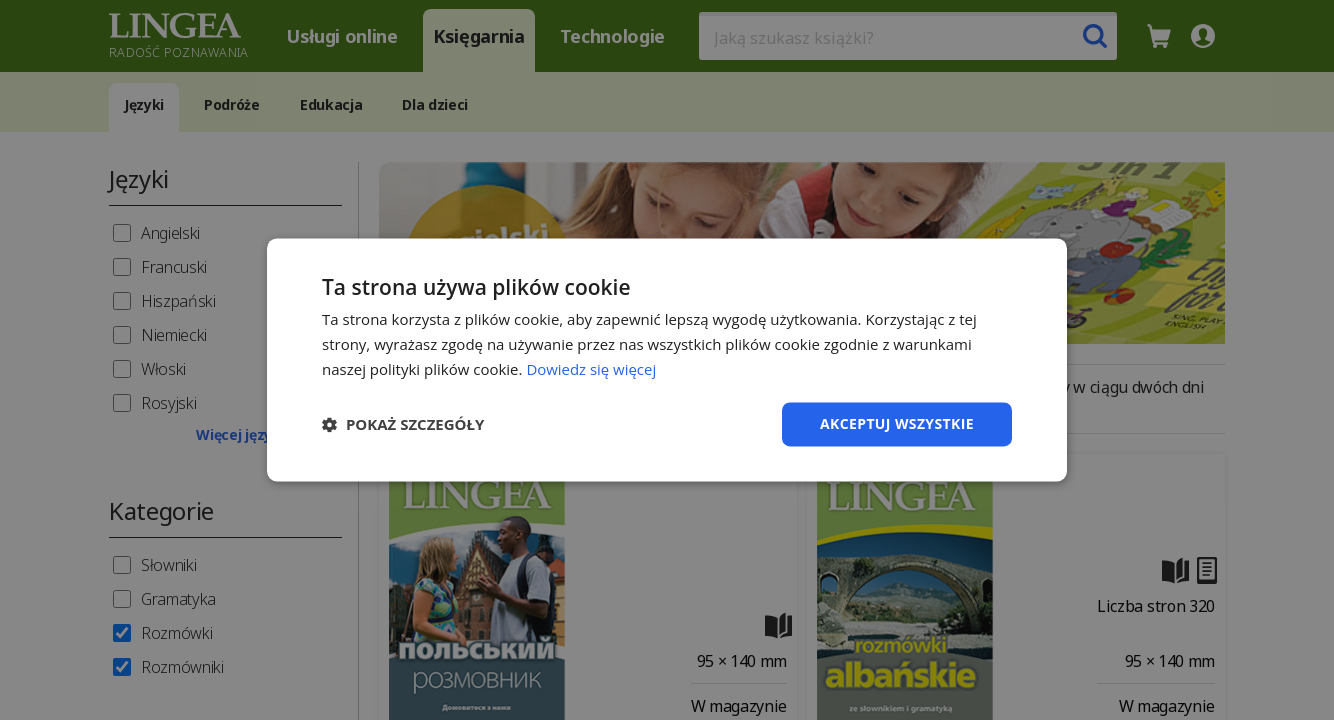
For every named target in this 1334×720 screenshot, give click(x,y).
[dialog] (667, 360)
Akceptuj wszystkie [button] (897, 423)
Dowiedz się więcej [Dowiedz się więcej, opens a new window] (591, 369)
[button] (403, 424)
